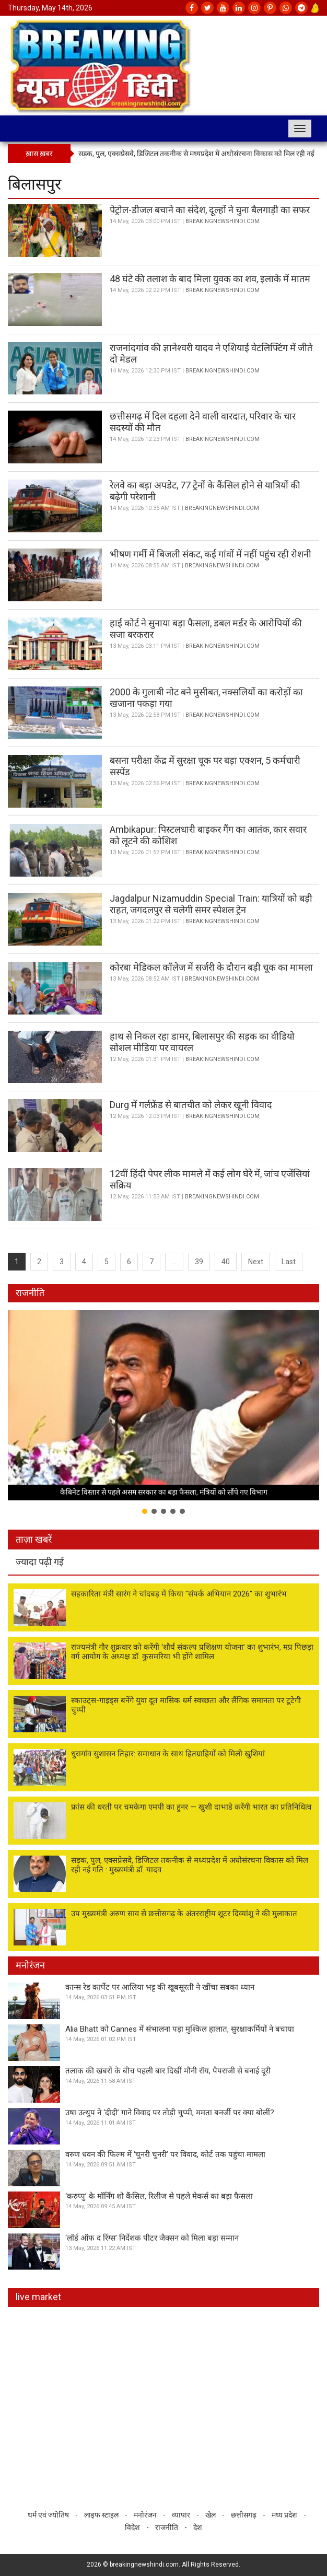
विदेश (132, 2527)
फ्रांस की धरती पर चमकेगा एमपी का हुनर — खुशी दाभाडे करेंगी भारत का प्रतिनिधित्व (191, 1807)
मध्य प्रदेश (284, 2515)
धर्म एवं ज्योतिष (48, 2515)
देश (197, 2527)
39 (199, 1261)
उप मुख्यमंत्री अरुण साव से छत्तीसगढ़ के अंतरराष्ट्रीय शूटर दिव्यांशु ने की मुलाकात (184, 1913)
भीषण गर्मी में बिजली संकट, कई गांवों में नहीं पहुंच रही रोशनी (210, 554)
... (174, 1261)
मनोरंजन (30, 1965)
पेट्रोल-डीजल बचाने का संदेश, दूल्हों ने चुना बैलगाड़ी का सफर (210, 209)
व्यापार (181, 2515)
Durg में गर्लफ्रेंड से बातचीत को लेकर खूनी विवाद (191, 1104)
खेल (210, 2515)
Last (289, 1261)
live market (38, 2296)
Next (255, 1261)
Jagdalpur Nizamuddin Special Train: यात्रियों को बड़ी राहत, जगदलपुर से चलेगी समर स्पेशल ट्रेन (211, 904)
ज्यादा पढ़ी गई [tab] (40, 1561)
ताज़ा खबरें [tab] (34, 1539)
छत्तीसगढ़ (243, 2515)
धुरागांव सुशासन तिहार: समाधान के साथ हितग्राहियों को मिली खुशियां (168, 1753)
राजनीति (30, 1292)
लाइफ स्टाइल (101, 2515)
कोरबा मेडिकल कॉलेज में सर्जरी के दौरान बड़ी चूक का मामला (211, 967)
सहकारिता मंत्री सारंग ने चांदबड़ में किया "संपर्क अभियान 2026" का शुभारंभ (179, 1594)
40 (225, 1261)
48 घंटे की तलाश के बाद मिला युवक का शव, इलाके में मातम (210, 278)
